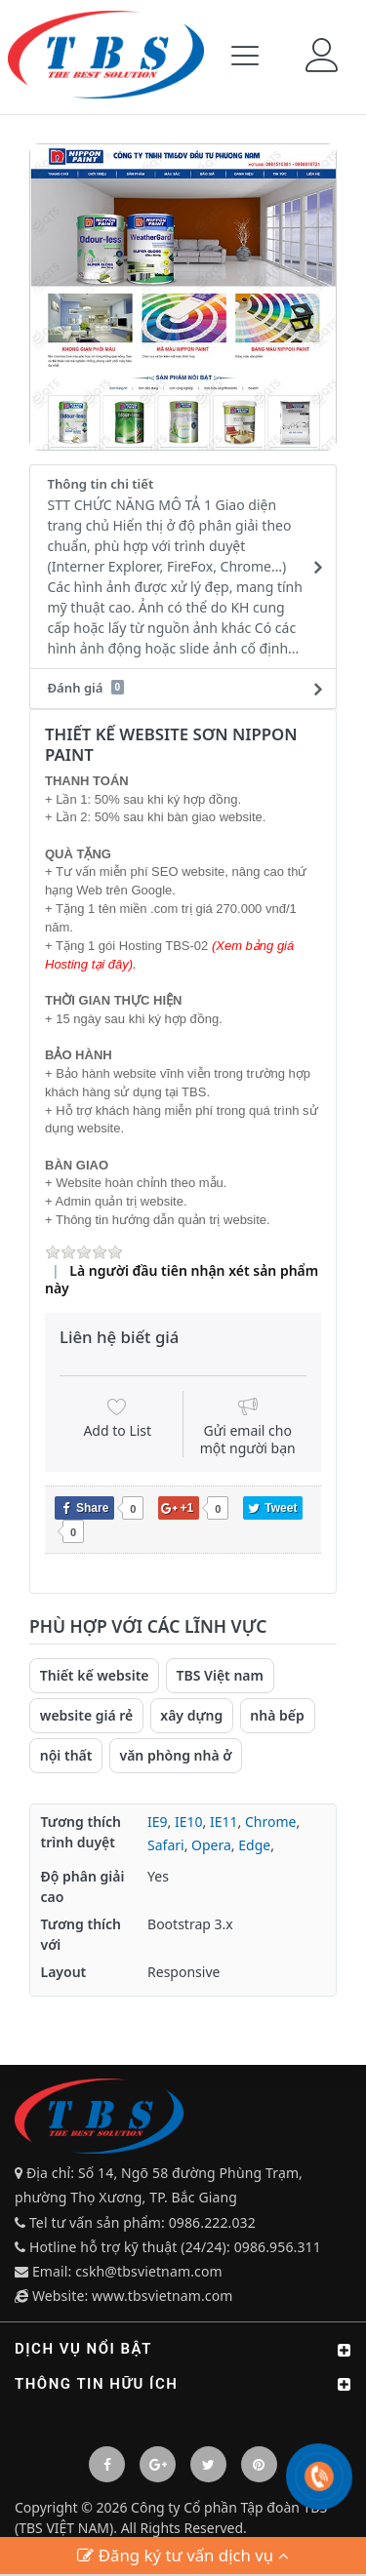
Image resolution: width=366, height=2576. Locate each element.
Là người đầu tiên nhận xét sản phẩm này (181, 1279)
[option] (183, 297)
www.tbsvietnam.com (162, 2295)
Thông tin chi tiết (177, 566)
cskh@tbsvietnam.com (148, 2271)
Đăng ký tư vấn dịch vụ (182, 2555)
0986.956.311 (279, 2247)
